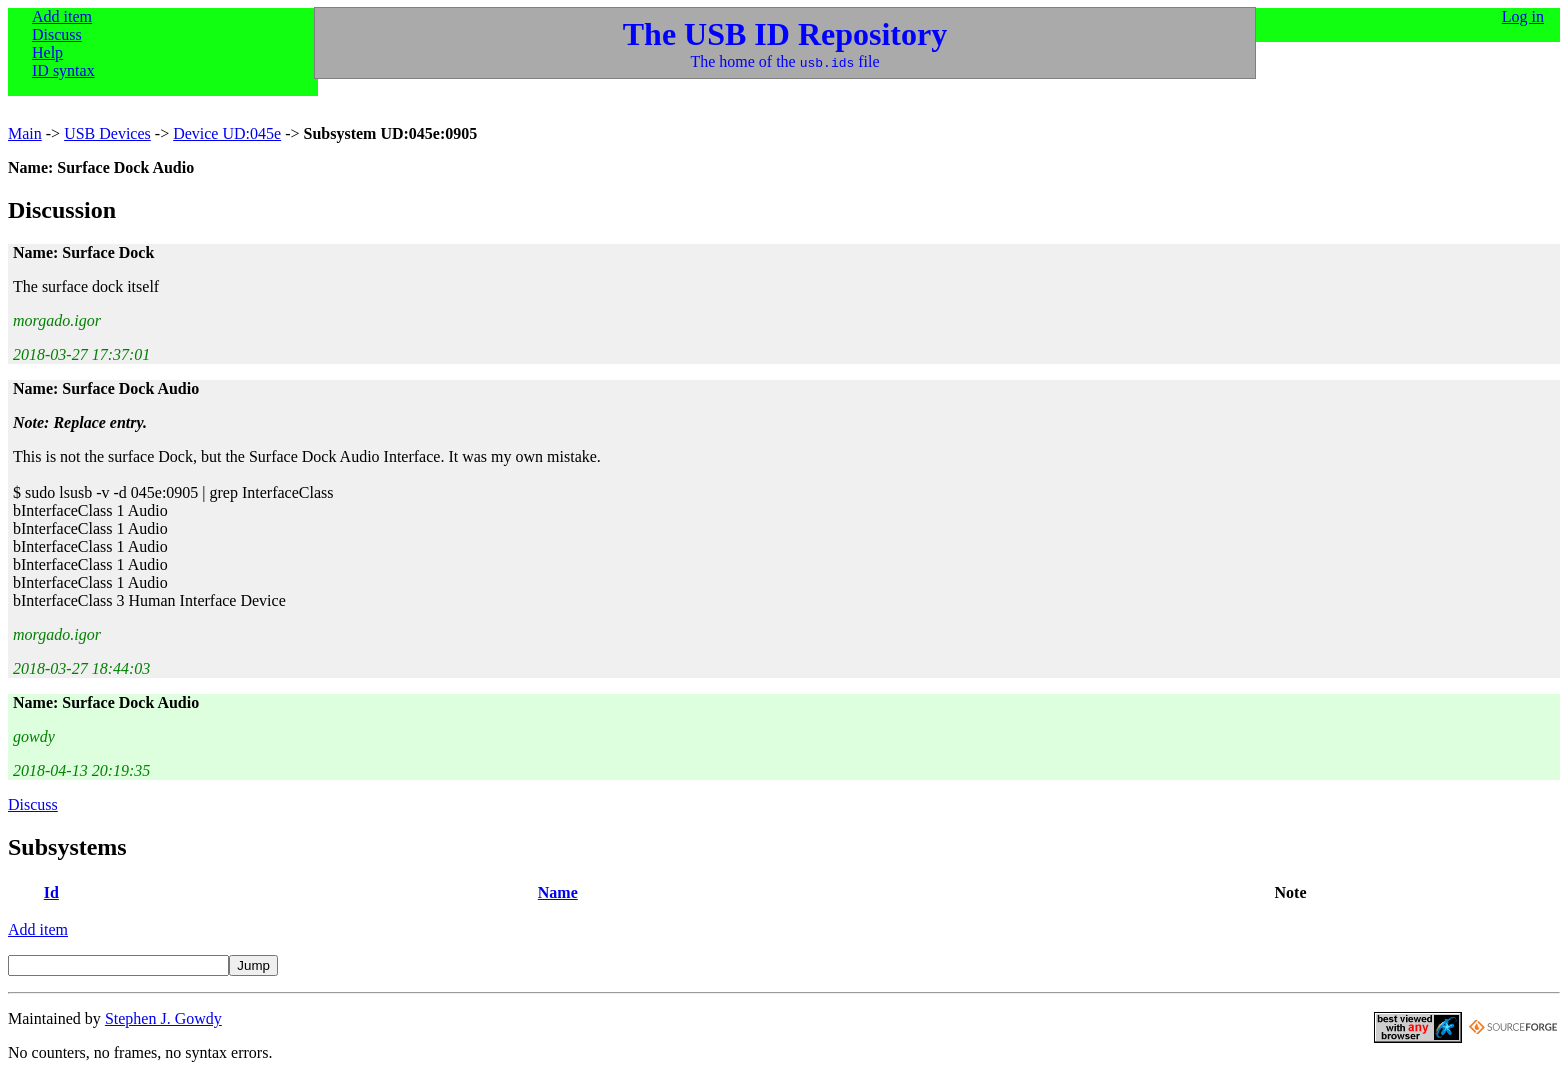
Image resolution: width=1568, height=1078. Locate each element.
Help (47, 52)
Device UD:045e (227, 133)
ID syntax (63, 70)
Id (51, 892)
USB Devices (107, 133)
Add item (62, 16)
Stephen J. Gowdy (163, 1018)
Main (25, 133)
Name (558, 892)
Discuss (57, 34)
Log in (1523, 16)
